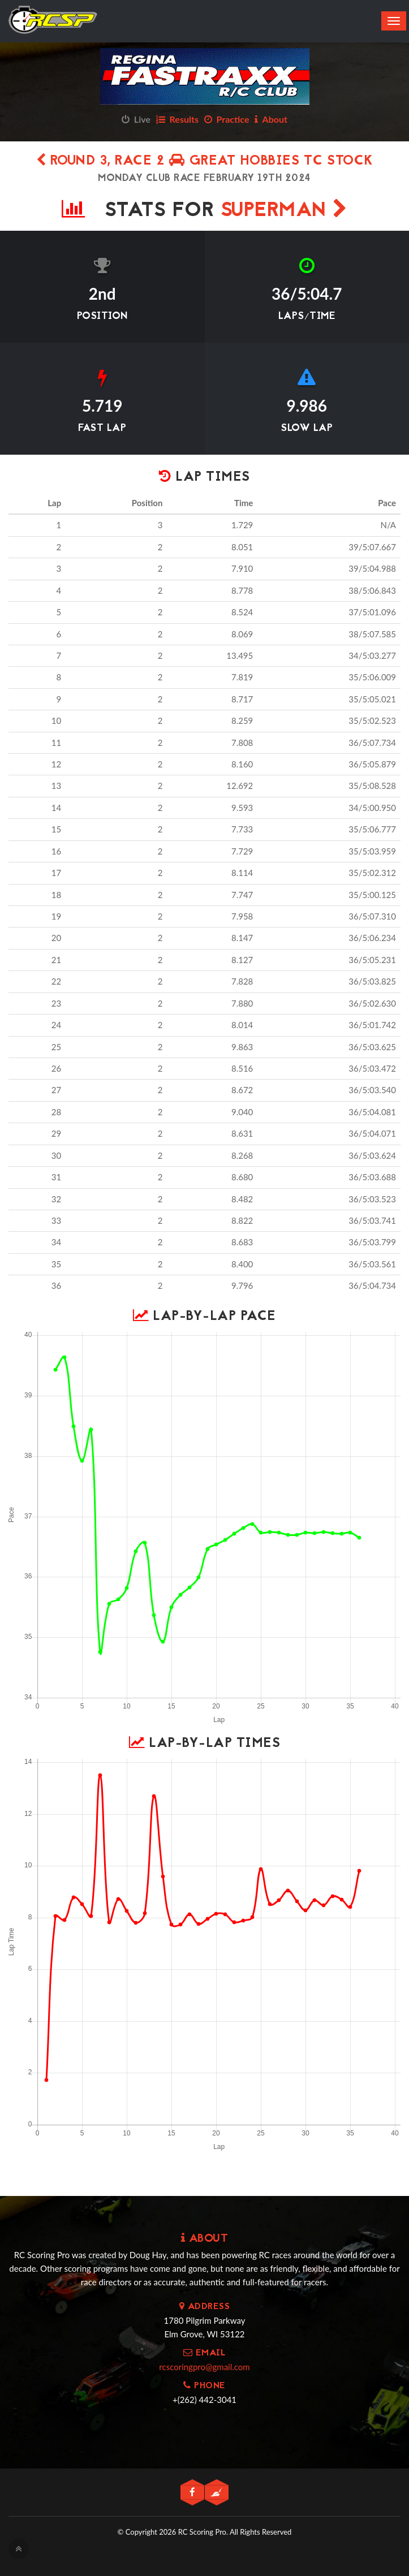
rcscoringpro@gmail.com (204, 2367)
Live (136, 119)
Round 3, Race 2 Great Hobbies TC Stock (204, 161)
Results (177, 119)
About (271, 119)
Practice (226, 119)
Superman (284, 211)
